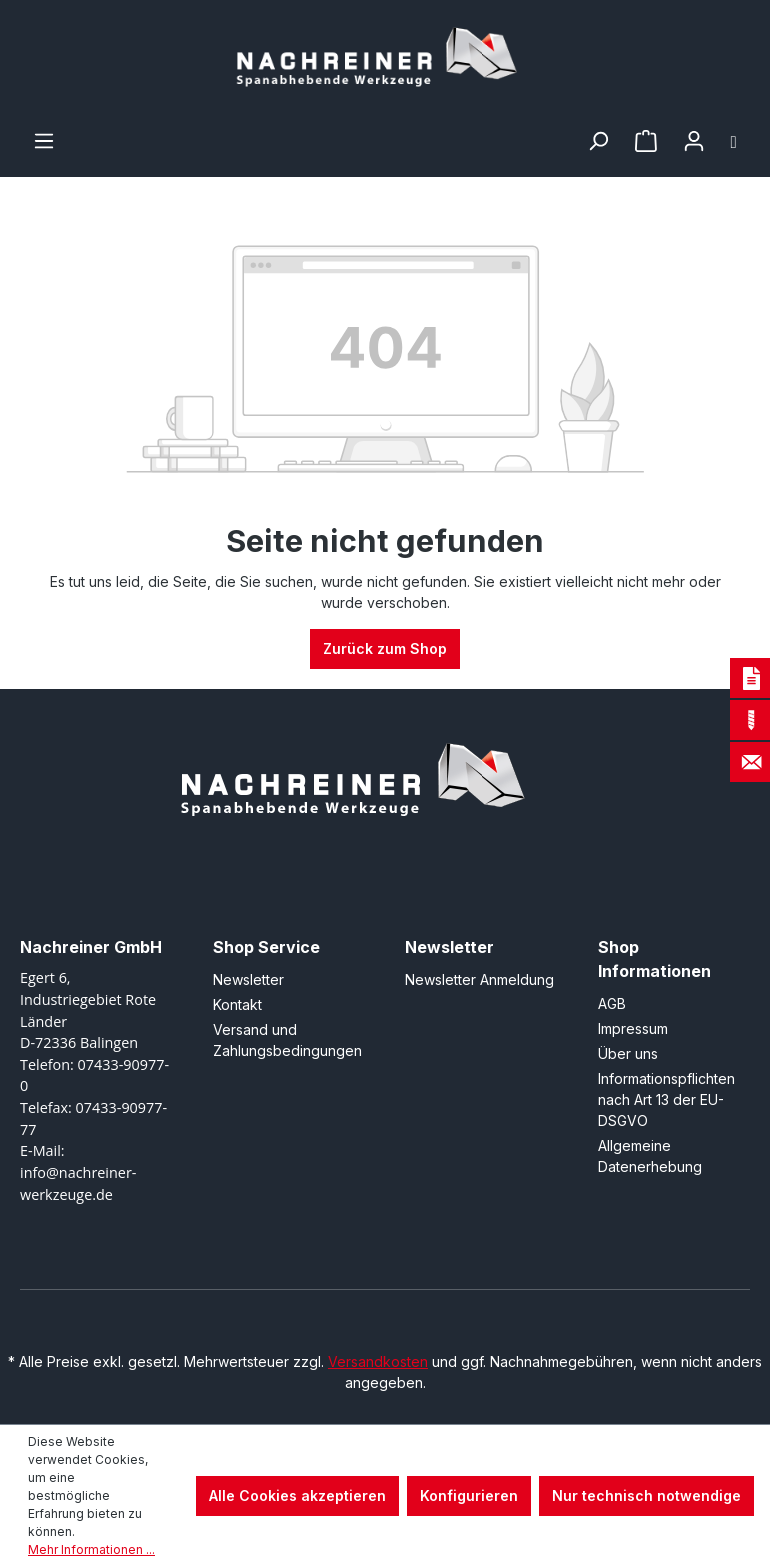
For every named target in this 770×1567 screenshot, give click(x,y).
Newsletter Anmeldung (479, 979)
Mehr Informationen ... (91, 1549)
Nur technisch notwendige (646, 1495)
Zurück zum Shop (385, 648)
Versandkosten (378, 1361)
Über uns (628, 1053)
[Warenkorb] (734, 141)
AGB (612, 1003)
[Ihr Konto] (694, 141)
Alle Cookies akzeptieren (297, 1495)
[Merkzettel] (646, 141)
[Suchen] (598, 141)
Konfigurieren (469, 1495)
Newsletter (248, 979)
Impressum (633, 1028)
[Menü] (44, 141)
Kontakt (237, 1004)
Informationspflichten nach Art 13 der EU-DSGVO (666, 1099)
